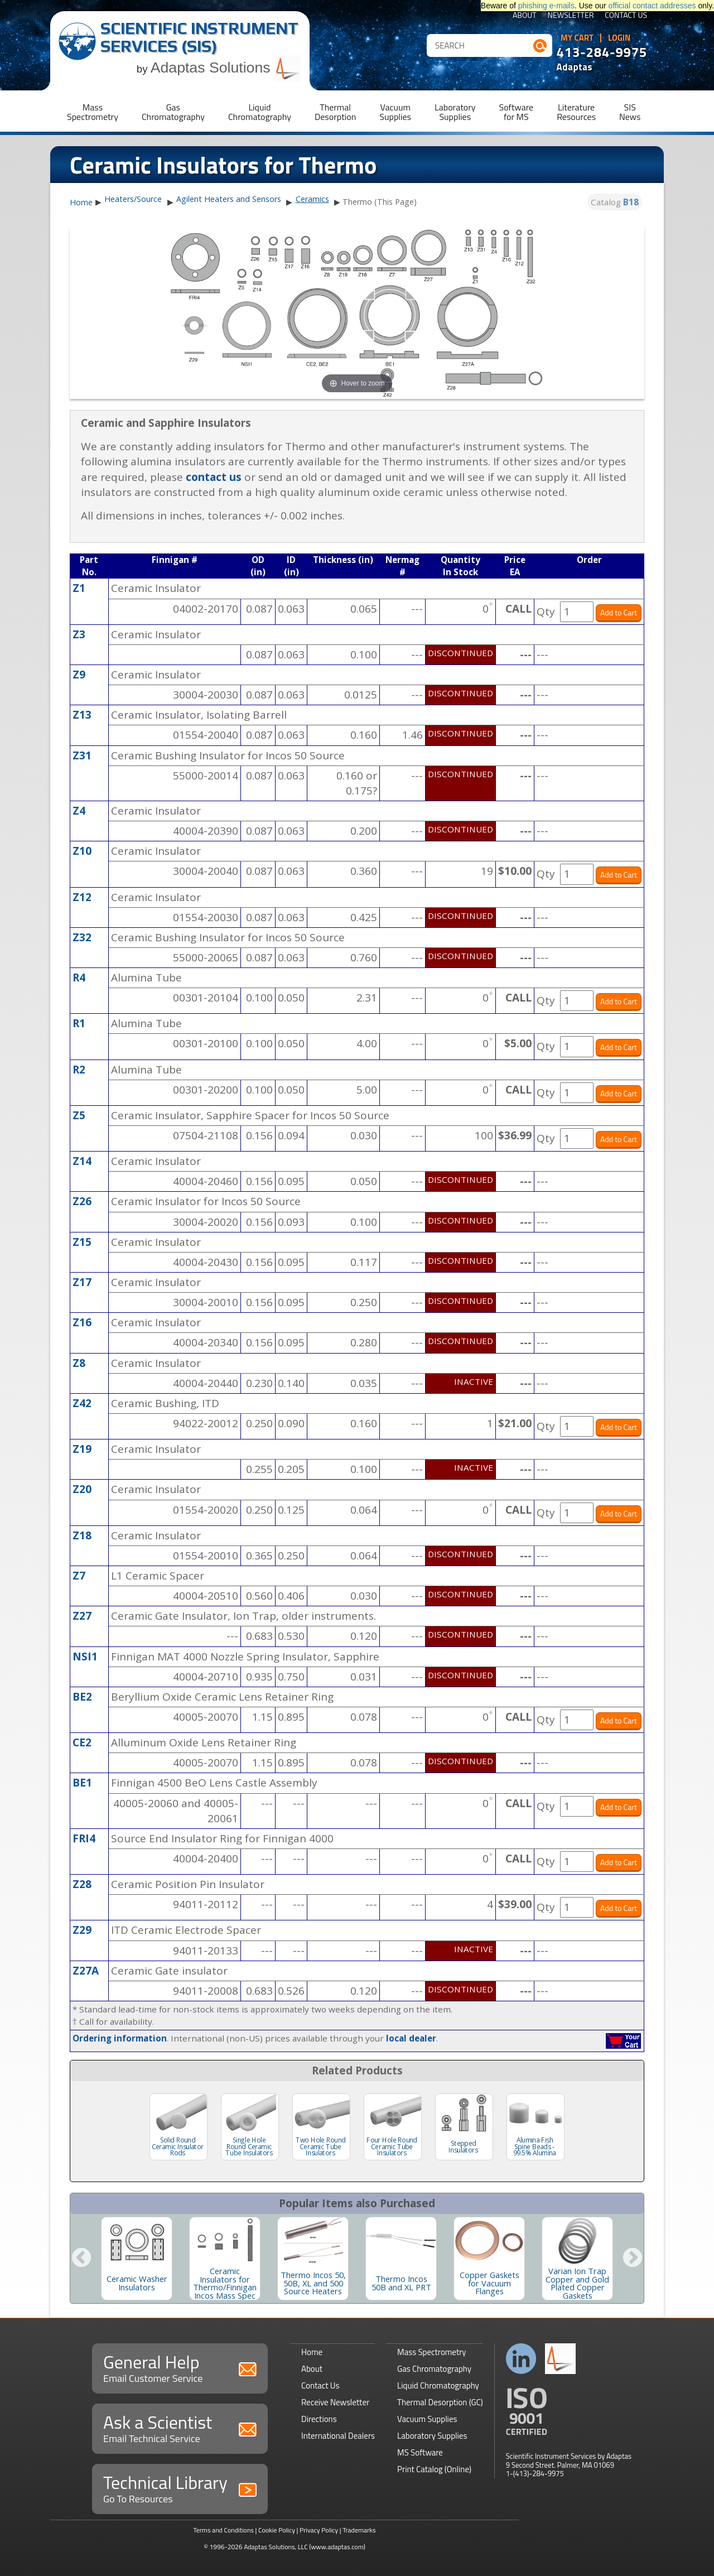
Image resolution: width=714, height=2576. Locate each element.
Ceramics (312, 199)
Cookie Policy (276, 2530)
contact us (214, 477)
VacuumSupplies (395, 111)
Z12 (82, 897)
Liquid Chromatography (438, 2385)
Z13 (82, 714)
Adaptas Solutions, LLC (276, 2546)
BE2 (82, 1696)
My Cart (577, 37)
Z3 (79, 634)
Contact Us (626, 16)
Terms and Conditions (223, 2530)
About (525, 16)
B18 (631, 202)
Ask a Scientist (180, 2427)
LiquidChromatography (259, 111)
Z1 (79, 588)
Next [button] (632, 2258)
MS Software (420, 2452)
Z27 (82, 1616)
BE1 (82, 1782)
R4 (79, 977)
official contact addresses (652, 5)
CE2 (82, 1742)
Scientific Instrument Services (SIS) (199, 37)
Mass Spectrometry (431, 2352)
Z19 (82, 1449)
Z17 (82, 1282)
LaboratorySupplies (455, 111)
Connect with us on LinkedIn (521, 2358)
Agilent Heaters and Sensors (228, 199)
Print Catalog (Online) (434, 2469)
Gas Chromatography (434, 2368)
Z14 (82, 1161)
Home (81, 203)
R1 (79, 1023)
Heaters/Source (133, 199)
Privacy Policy (319, 2530)
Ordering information (120, 2038)
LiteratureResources (576, 111)
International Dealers (338, 2435)
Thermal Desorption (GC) (440, 2402)
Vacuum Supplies (427, 2419)
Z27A (86, 1970)
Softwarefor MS (516, 111)
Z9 (79, 674)
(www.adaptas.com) (337, 2546)
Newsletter (571, 16)
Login (619, 37)
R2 (79, 1069)
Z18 (82, 1535)
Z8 (79, 1363)
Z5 (79, 1115)
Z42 (82, 1403)
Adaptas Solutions (226, 67)
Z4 (79, 810)
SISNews (629, 111)
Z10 (82, 851)
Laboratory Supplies (432, 2435)
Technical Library (180, 2487)
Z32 (82, 937)
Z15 (82, 1242)
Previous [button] (81, 2258)
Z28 (82, 1884)
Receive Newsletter (335, 2402)
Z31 (82, 755)
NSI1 (85, 1656)
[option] (136, 2258)
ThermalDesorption (335, 111)
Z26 (82, 1201)
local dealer (411, 2038)
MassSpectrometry (92, 111)
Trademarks (358, 2530)
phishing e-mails (546, 5)
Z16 (82, 1322)
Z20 (82, 1489)
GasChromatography (173, 111)
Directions (319, 2419)
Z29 (82, 1930)
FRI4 (84, 1838)
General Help (180, 2367)
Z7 (79, 1575)
